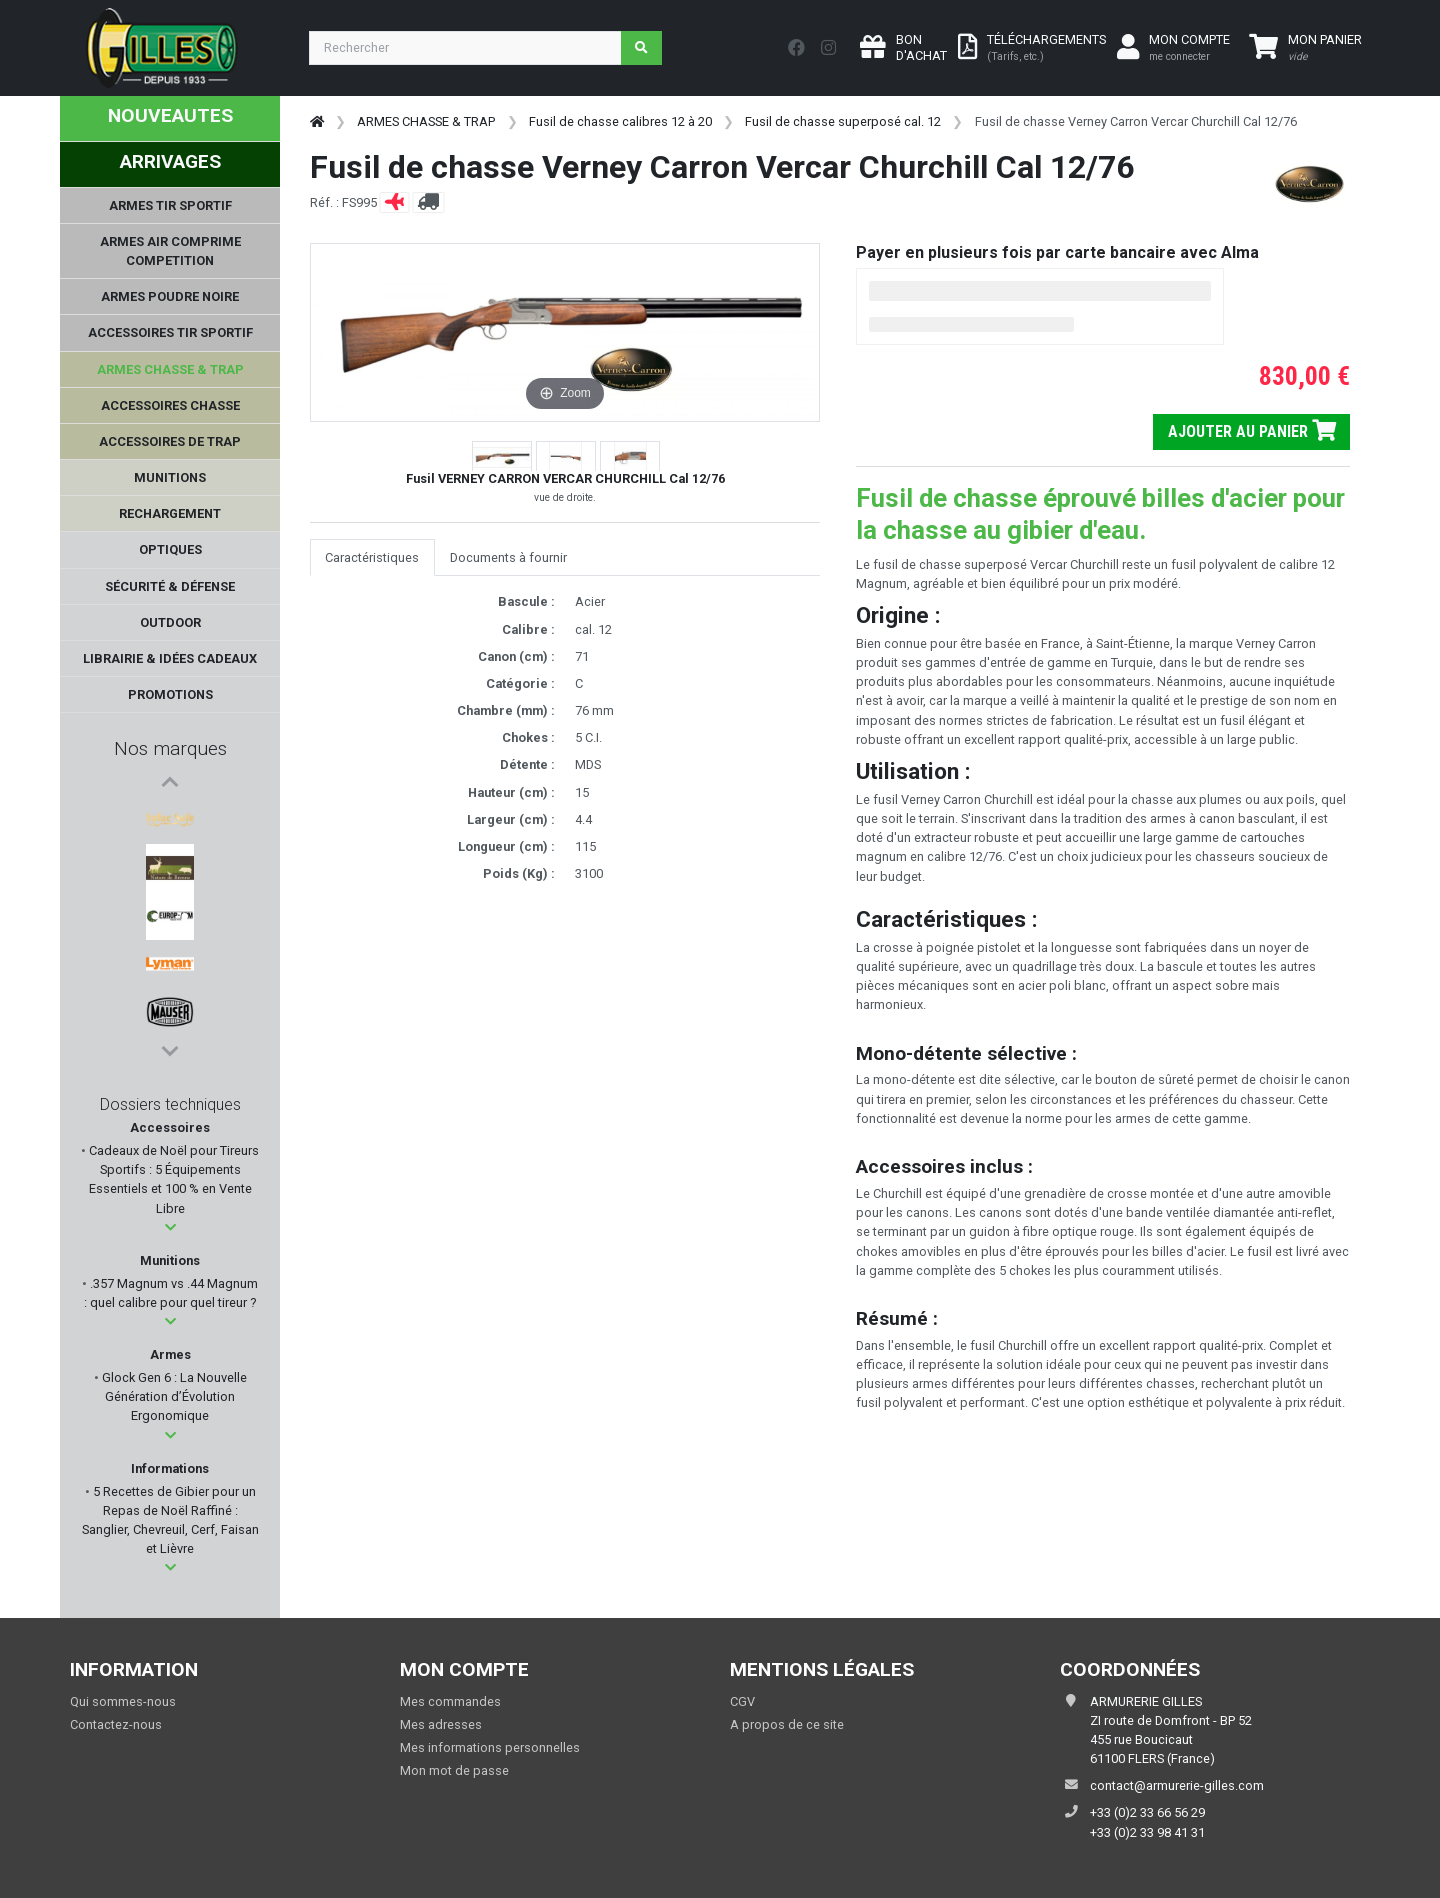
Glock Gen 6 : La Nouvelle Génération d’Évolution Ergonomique (173, 1396)
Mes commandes (450, 1701)
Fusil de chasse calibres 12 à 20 (620, 121)
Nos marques (170, 748)
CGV (742, 1701)
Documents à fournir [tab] (508, 557)
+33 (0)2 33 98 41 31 (1147, 1832)
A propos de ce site (787, 1724)
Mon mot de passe (454, 1770)
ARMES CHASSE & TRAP (426, 121)
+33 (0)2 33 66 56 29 (1147, 1812)
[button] (170, 1227)
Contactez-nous (116, 1724)
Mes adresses (441, 1724)
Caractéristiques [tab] (372, 557)
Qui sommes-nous (123, 1701)
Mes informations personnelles (490, 1747)
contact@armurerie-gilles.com (1177, 1785)
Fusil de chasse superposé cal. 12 (843, 121)
